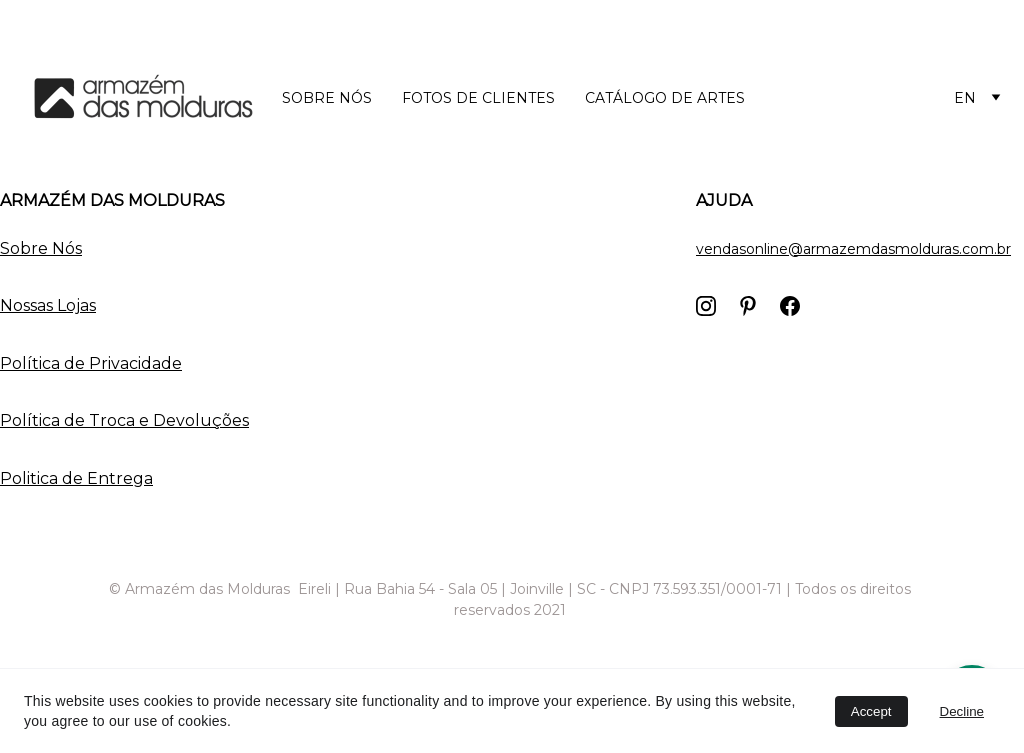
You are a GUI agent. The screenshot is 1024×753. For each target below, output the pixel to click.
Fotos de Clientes (478, 98)
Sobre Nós (41, 248)
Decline (962, 711)
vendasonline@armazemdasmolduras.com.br (853, 249)
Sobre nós (327, 98)
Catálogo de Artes (665, 98)
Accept (871, 711)
